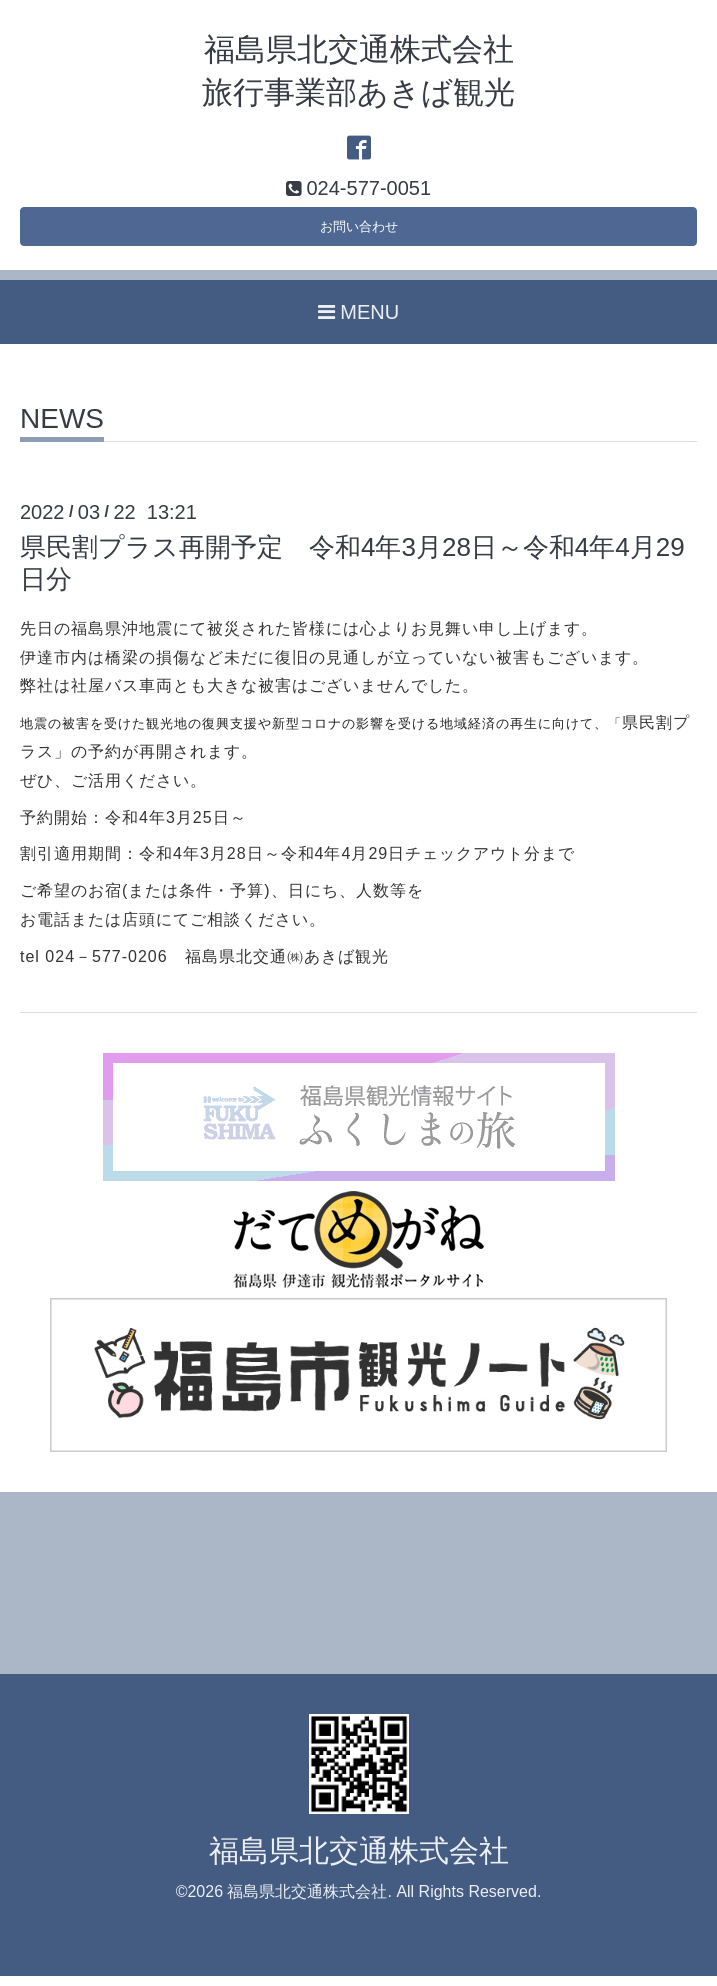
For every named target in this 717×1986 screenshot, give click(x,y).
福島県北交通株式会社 (359, 1859)
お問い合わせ (359, 231)
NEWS (62, 429)
